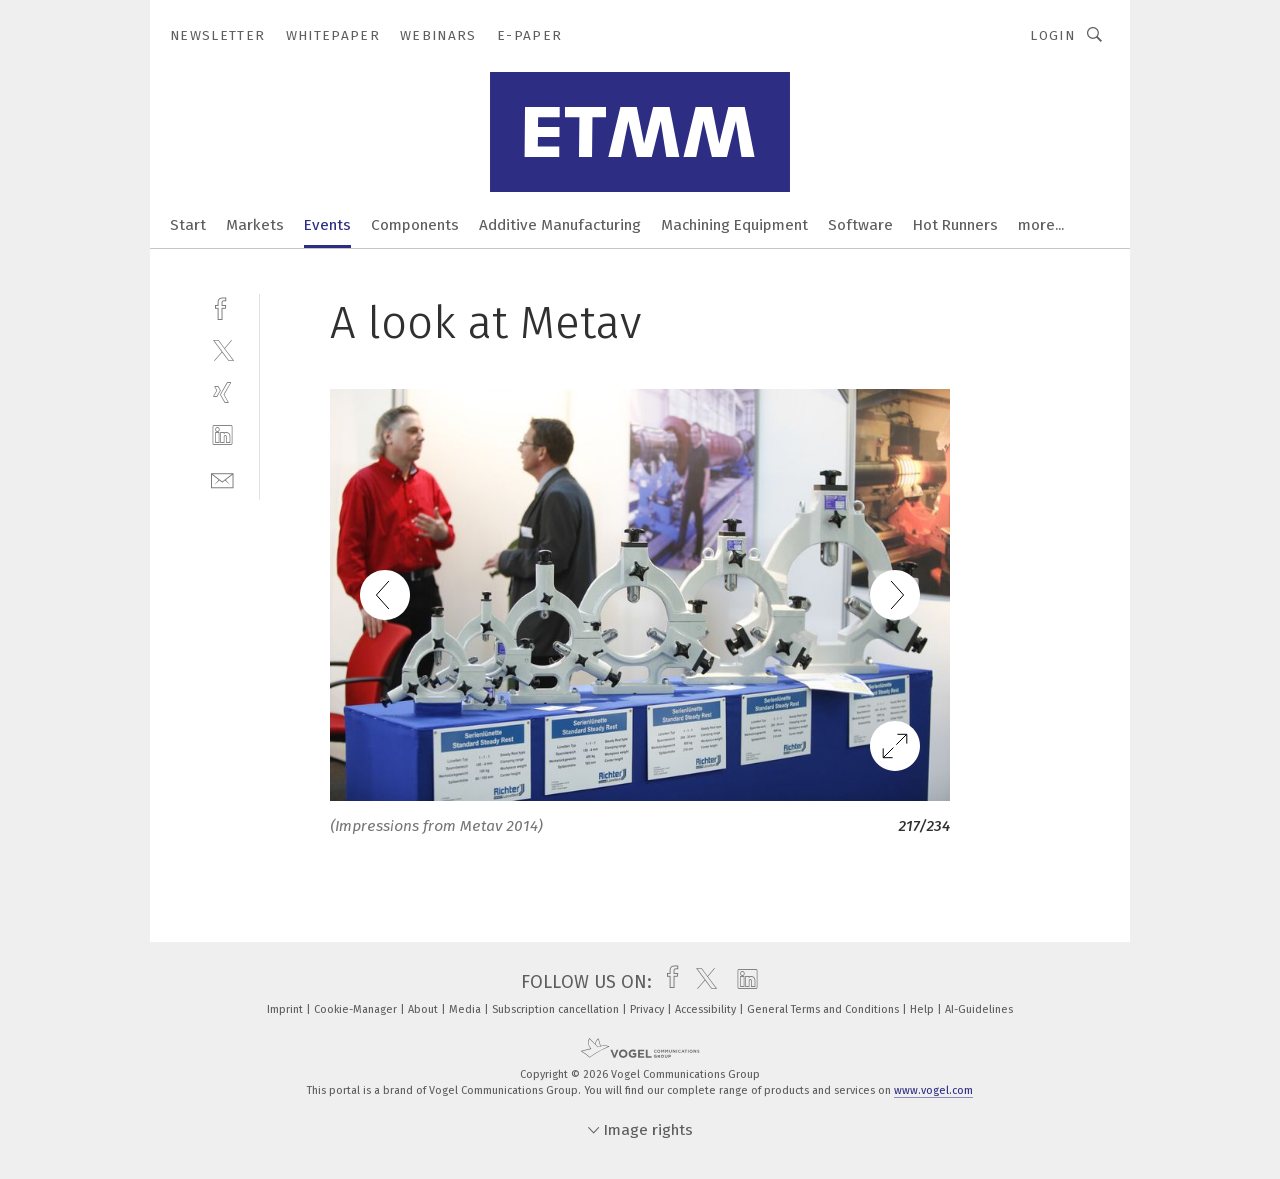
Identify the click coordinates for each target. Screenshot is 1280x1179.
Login (1052, 35)
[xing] (222, 392)
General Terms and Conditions (824, 1009)
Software (860, 225)
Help (923, 1009)
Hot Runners (955, 225)
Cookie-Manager (357, 1009)
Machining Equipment (734, 225)
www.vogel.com (933, 1090)
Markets (255, 225)
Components (415, 225)
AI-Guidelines (979, 1009)
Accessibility (707, 1009)
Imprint (286, 1009)
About (424, 1009)
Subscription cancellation (557, 1009)
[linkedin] (222, 435)
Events (327, 225)
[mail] (222, 478)
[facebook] (222, 306)
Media (466, 1009)
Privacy (648, 1009)
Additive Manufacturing (560, 225)
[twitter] (222, 349)
